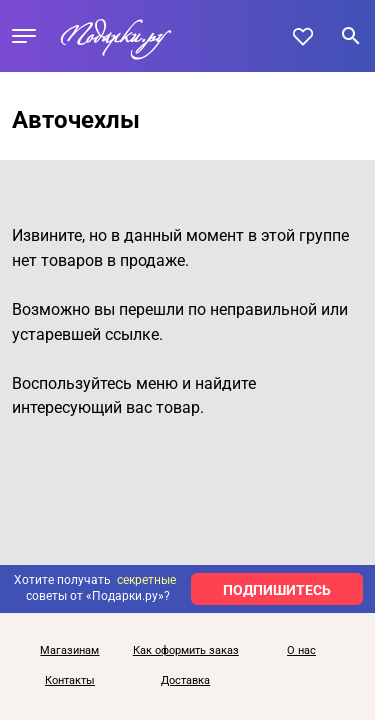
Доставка (185, 681)
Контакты (70, 681)
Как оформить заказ (186, 651)
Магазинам (69, 651)
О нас (301, 651)
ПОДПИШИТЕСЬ (277, 590)
